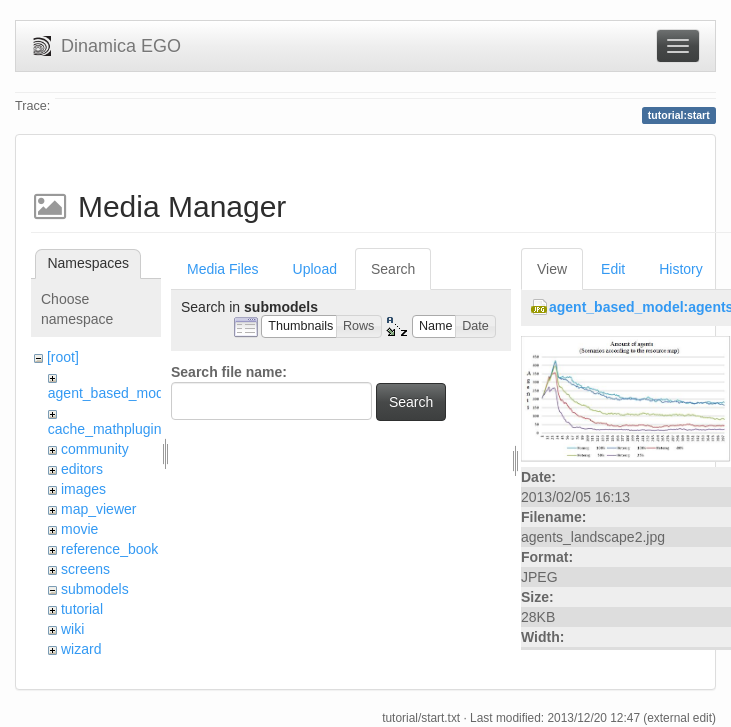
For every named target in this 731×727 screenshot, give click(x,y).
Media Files (223, 269)
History (681, 269)
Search (393, 269)
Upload (315, 269)
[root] (63, 357)
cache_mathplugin (105, 429)
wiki (72, 629)
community (95, 449)
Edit (613, 269)
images (83, 489)
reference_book (109, 549)
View (552, 269)
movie (79, 529)
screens (85, 569)
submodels (95, 589)
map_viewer (98, 509)
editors (82, 469)
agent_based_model (111, 393)
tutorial (82, 609)
